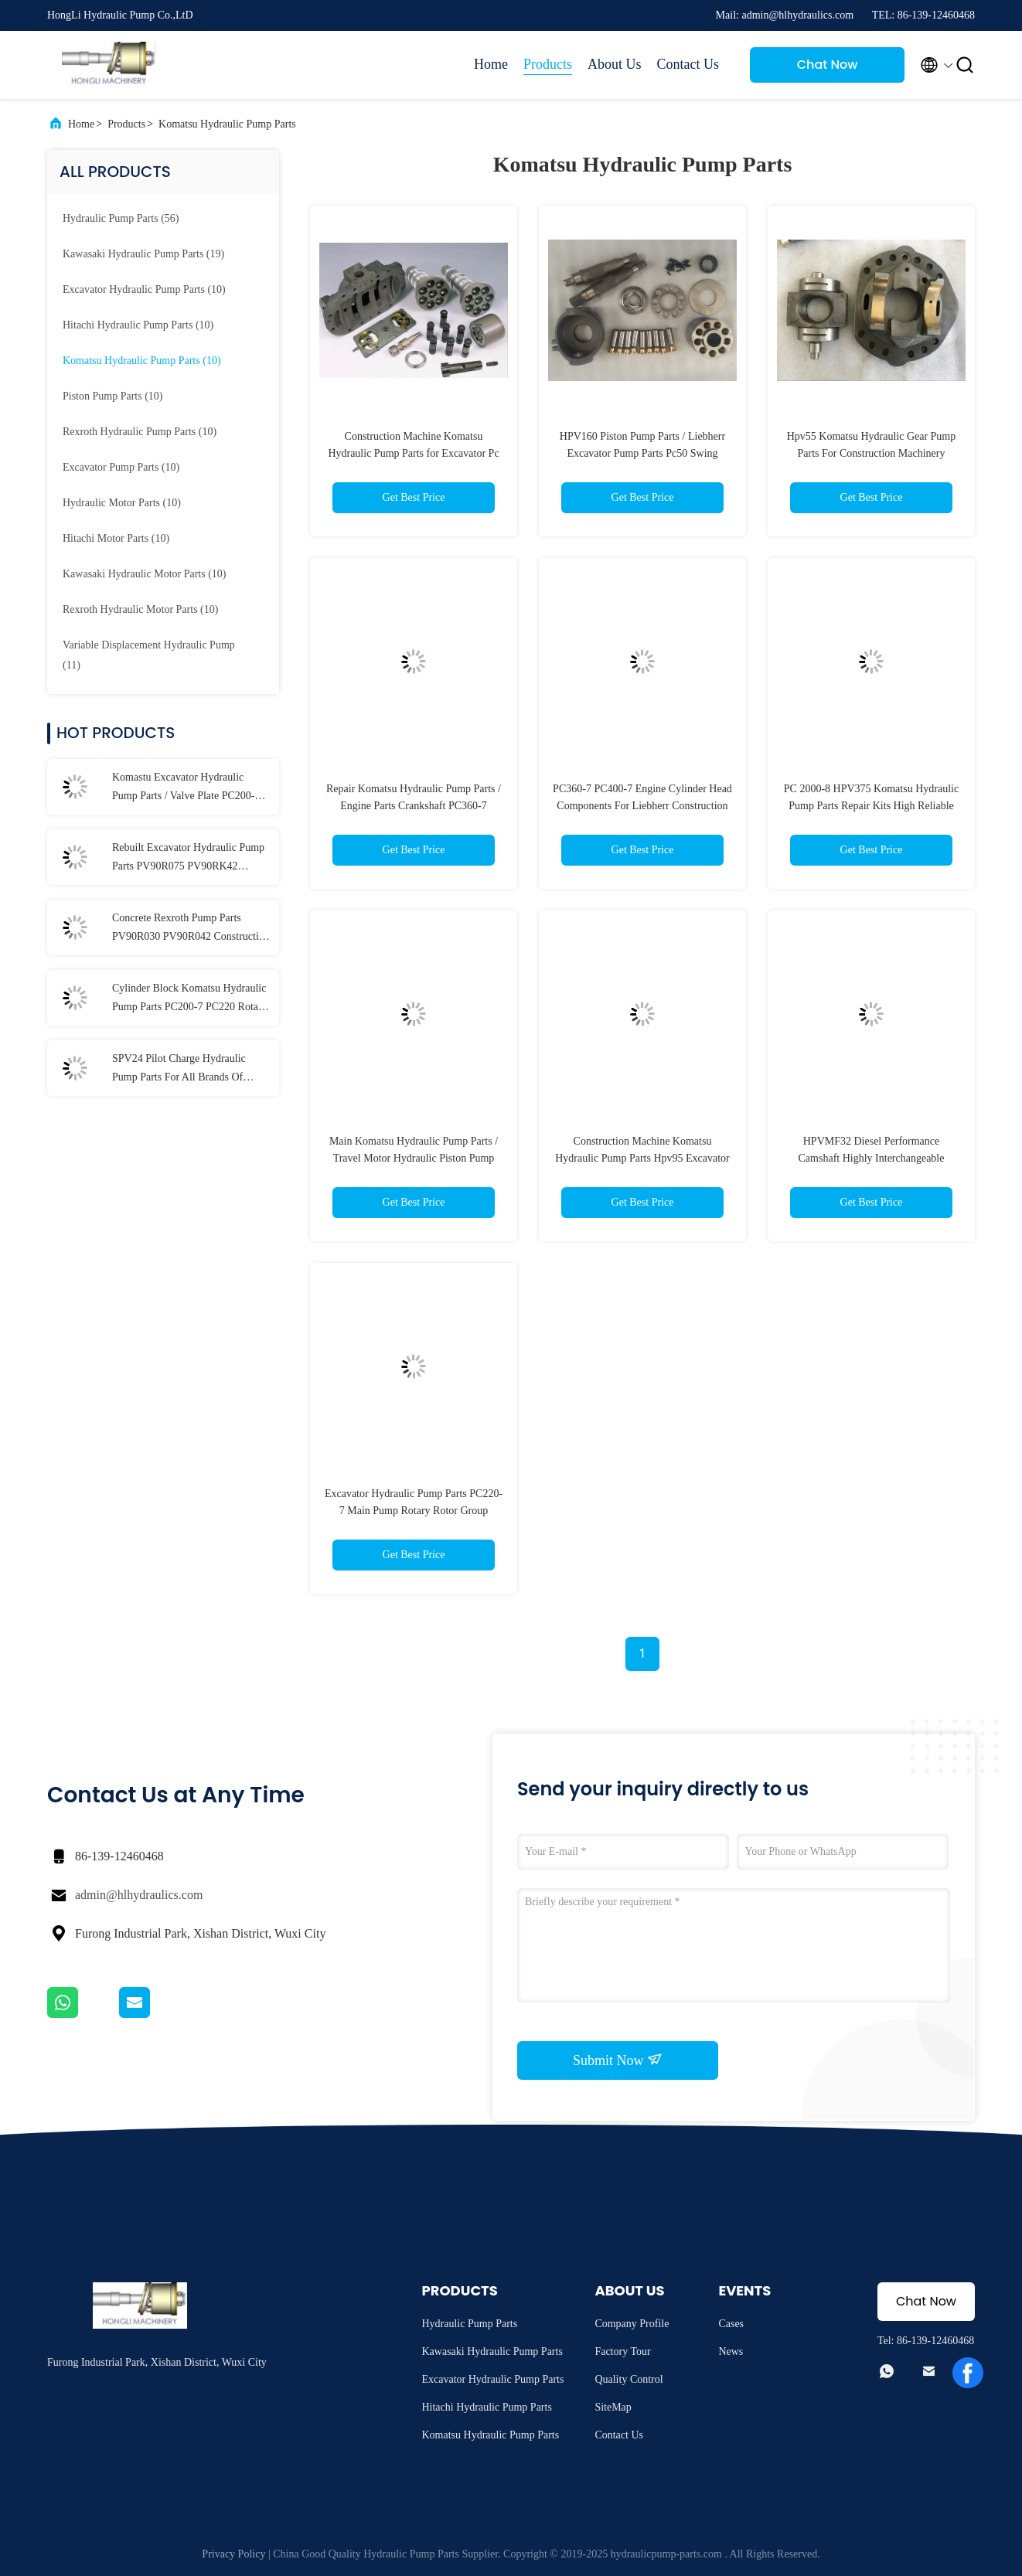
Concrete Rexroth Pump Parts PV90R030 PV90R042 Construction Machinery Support (191, 929)
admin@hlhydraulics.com (139, 1894)
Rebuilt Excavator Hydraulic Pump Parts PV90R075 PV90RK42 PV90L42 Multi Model (188, 859)
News (730, 2351)
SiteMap (612, 2407)
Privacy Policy (233, 2554)
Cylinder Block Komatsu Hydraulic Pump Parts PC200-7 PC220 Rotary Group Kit (189, 999)
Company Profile (631, 2323)
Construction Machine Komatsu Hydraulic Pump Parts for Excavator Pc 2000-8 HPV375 (413, 453)
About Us (615, 64)
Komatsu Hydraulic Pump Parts (227, 124)
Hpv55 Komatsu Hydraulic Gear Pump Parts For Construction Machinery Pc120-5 (871, 453)
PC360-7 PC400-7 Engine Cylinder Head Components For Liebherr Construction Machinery (642, 806)
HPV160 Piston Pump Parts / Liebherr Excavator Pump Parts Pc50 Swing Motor (642, 453)
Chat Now (827, 64)
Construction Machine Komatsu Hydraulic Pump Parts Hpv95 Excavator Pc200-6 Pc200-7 (642, 1158)
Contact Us (688, 64)
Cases (731, 2323)
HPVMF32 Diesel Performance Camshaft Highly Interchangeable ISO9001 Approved (872, 1158)
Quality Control (628, 2379)
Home (491, 64)
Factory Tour (622, 2351)
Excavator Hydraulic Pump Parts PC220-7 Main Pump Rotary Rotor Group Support (413, 1510)
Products (547, 64)
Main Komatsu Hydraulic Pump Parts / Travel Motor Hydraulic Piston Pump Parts (413, 1158)
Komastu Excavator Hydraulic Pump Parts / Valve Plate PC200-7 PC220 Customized (186, 788)
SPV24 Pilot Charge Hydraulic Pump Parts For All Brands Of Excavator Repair (179, 1070)
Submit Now (618, 2059)
